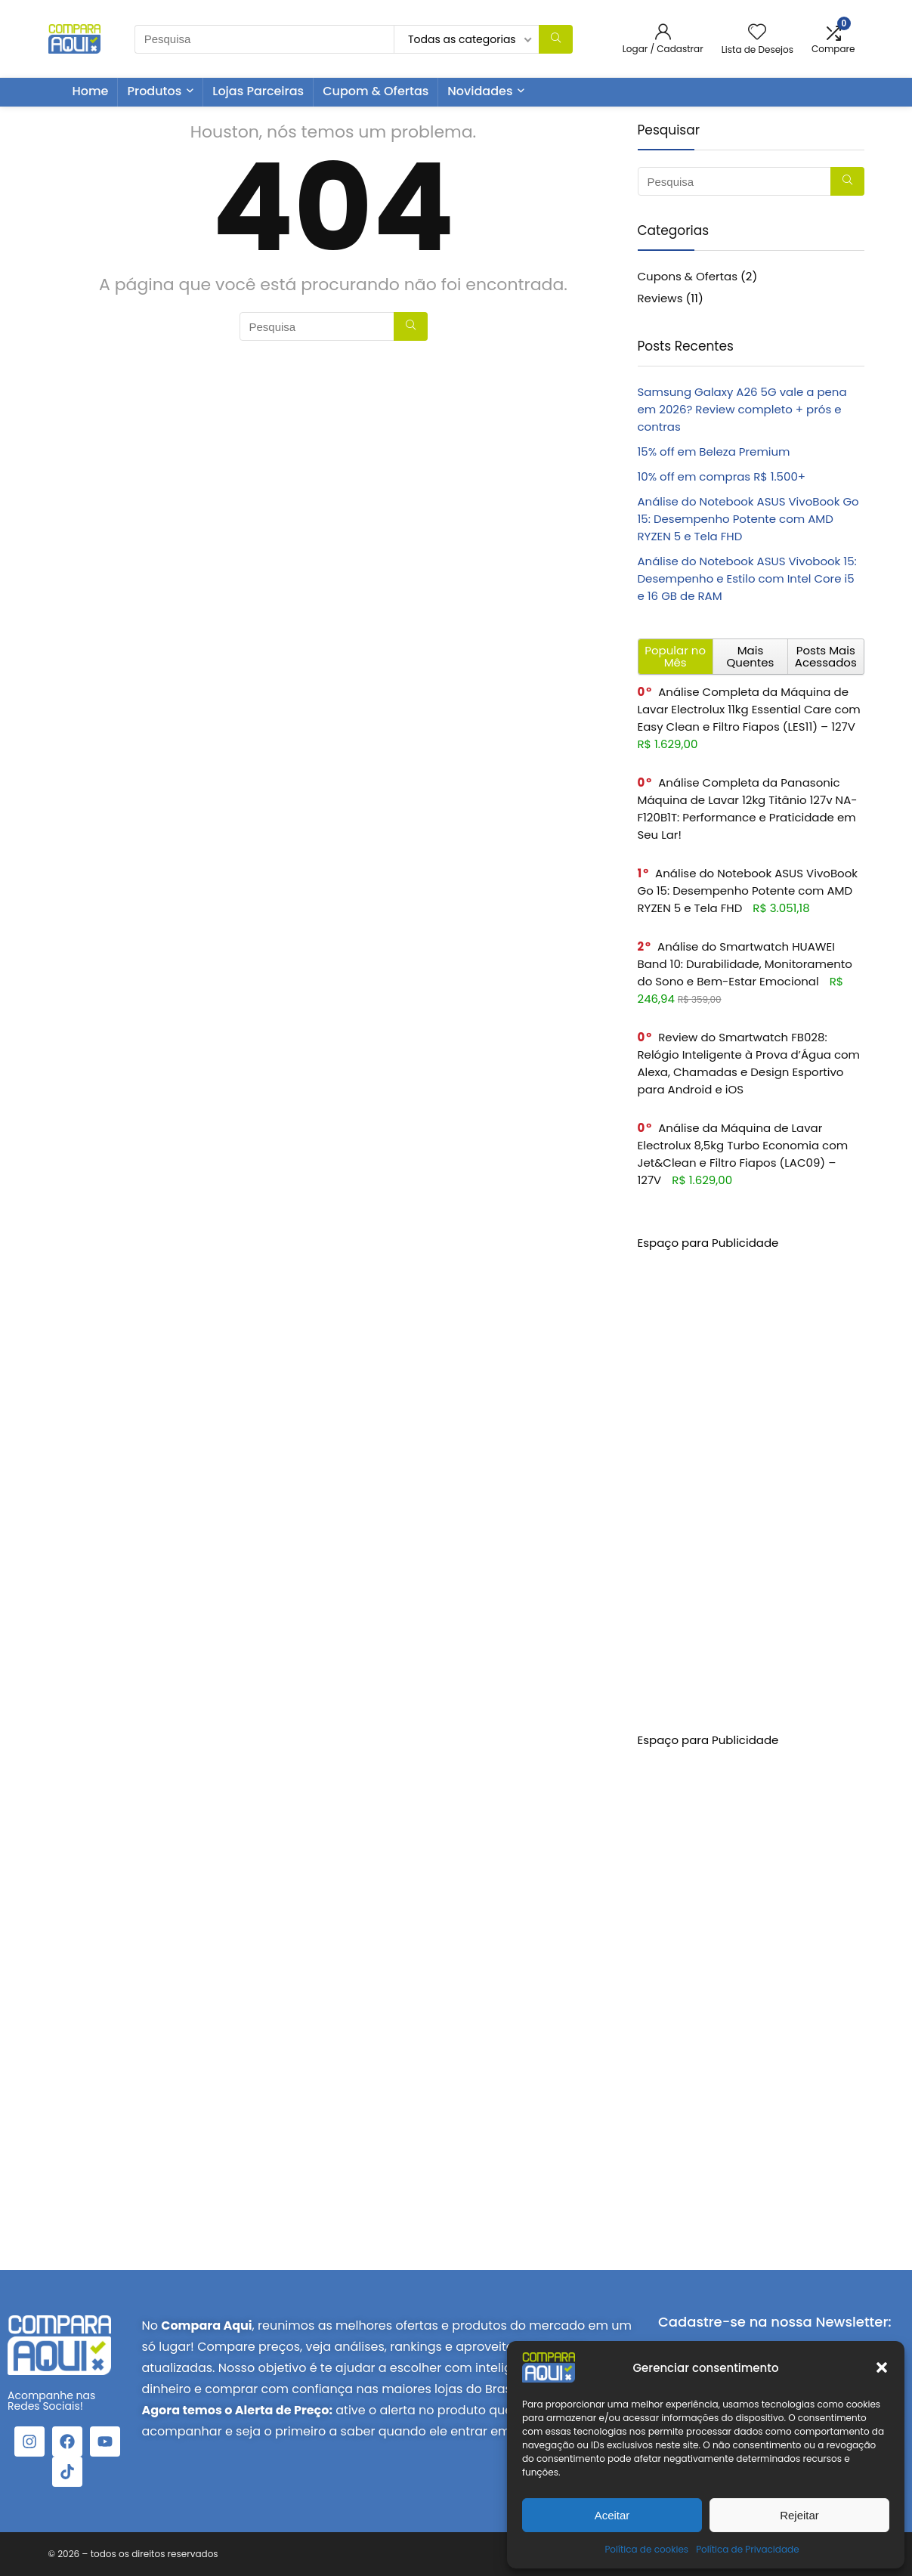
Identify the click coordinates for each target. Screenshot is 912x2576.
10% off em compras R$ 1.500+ (722, 476)
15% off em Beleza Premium (714, 451)
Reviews (660, 298)
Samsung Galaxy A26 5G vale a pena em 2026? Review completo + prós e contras (742, 409)
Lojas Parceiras (258, 91)
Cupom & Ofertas (375, 91)
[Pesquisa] (556, 39)
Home (91, 91)
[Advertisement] (751, 1478)
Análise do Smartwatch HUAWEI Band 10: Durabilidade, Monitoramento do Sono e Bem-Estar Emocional (745, 964)
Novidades (479, 91)
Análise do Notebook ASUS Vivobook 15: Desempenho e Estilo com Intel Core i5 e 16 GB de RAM (747, 578)
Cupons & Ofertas (688, 276)
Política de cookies (646, 2549)
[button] (881, 2367)
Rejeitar (799, 2515)
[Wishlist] (757, 32)
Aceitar (612, 2515)
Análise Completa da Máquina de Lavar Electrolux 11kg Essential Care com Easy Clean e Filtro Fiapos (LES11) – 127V (749, 709)
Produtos (154, 91)
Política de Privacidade (747, 2549)
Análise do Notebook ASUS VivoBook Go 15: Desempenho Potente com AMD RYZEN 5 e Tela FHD (748, 518)
